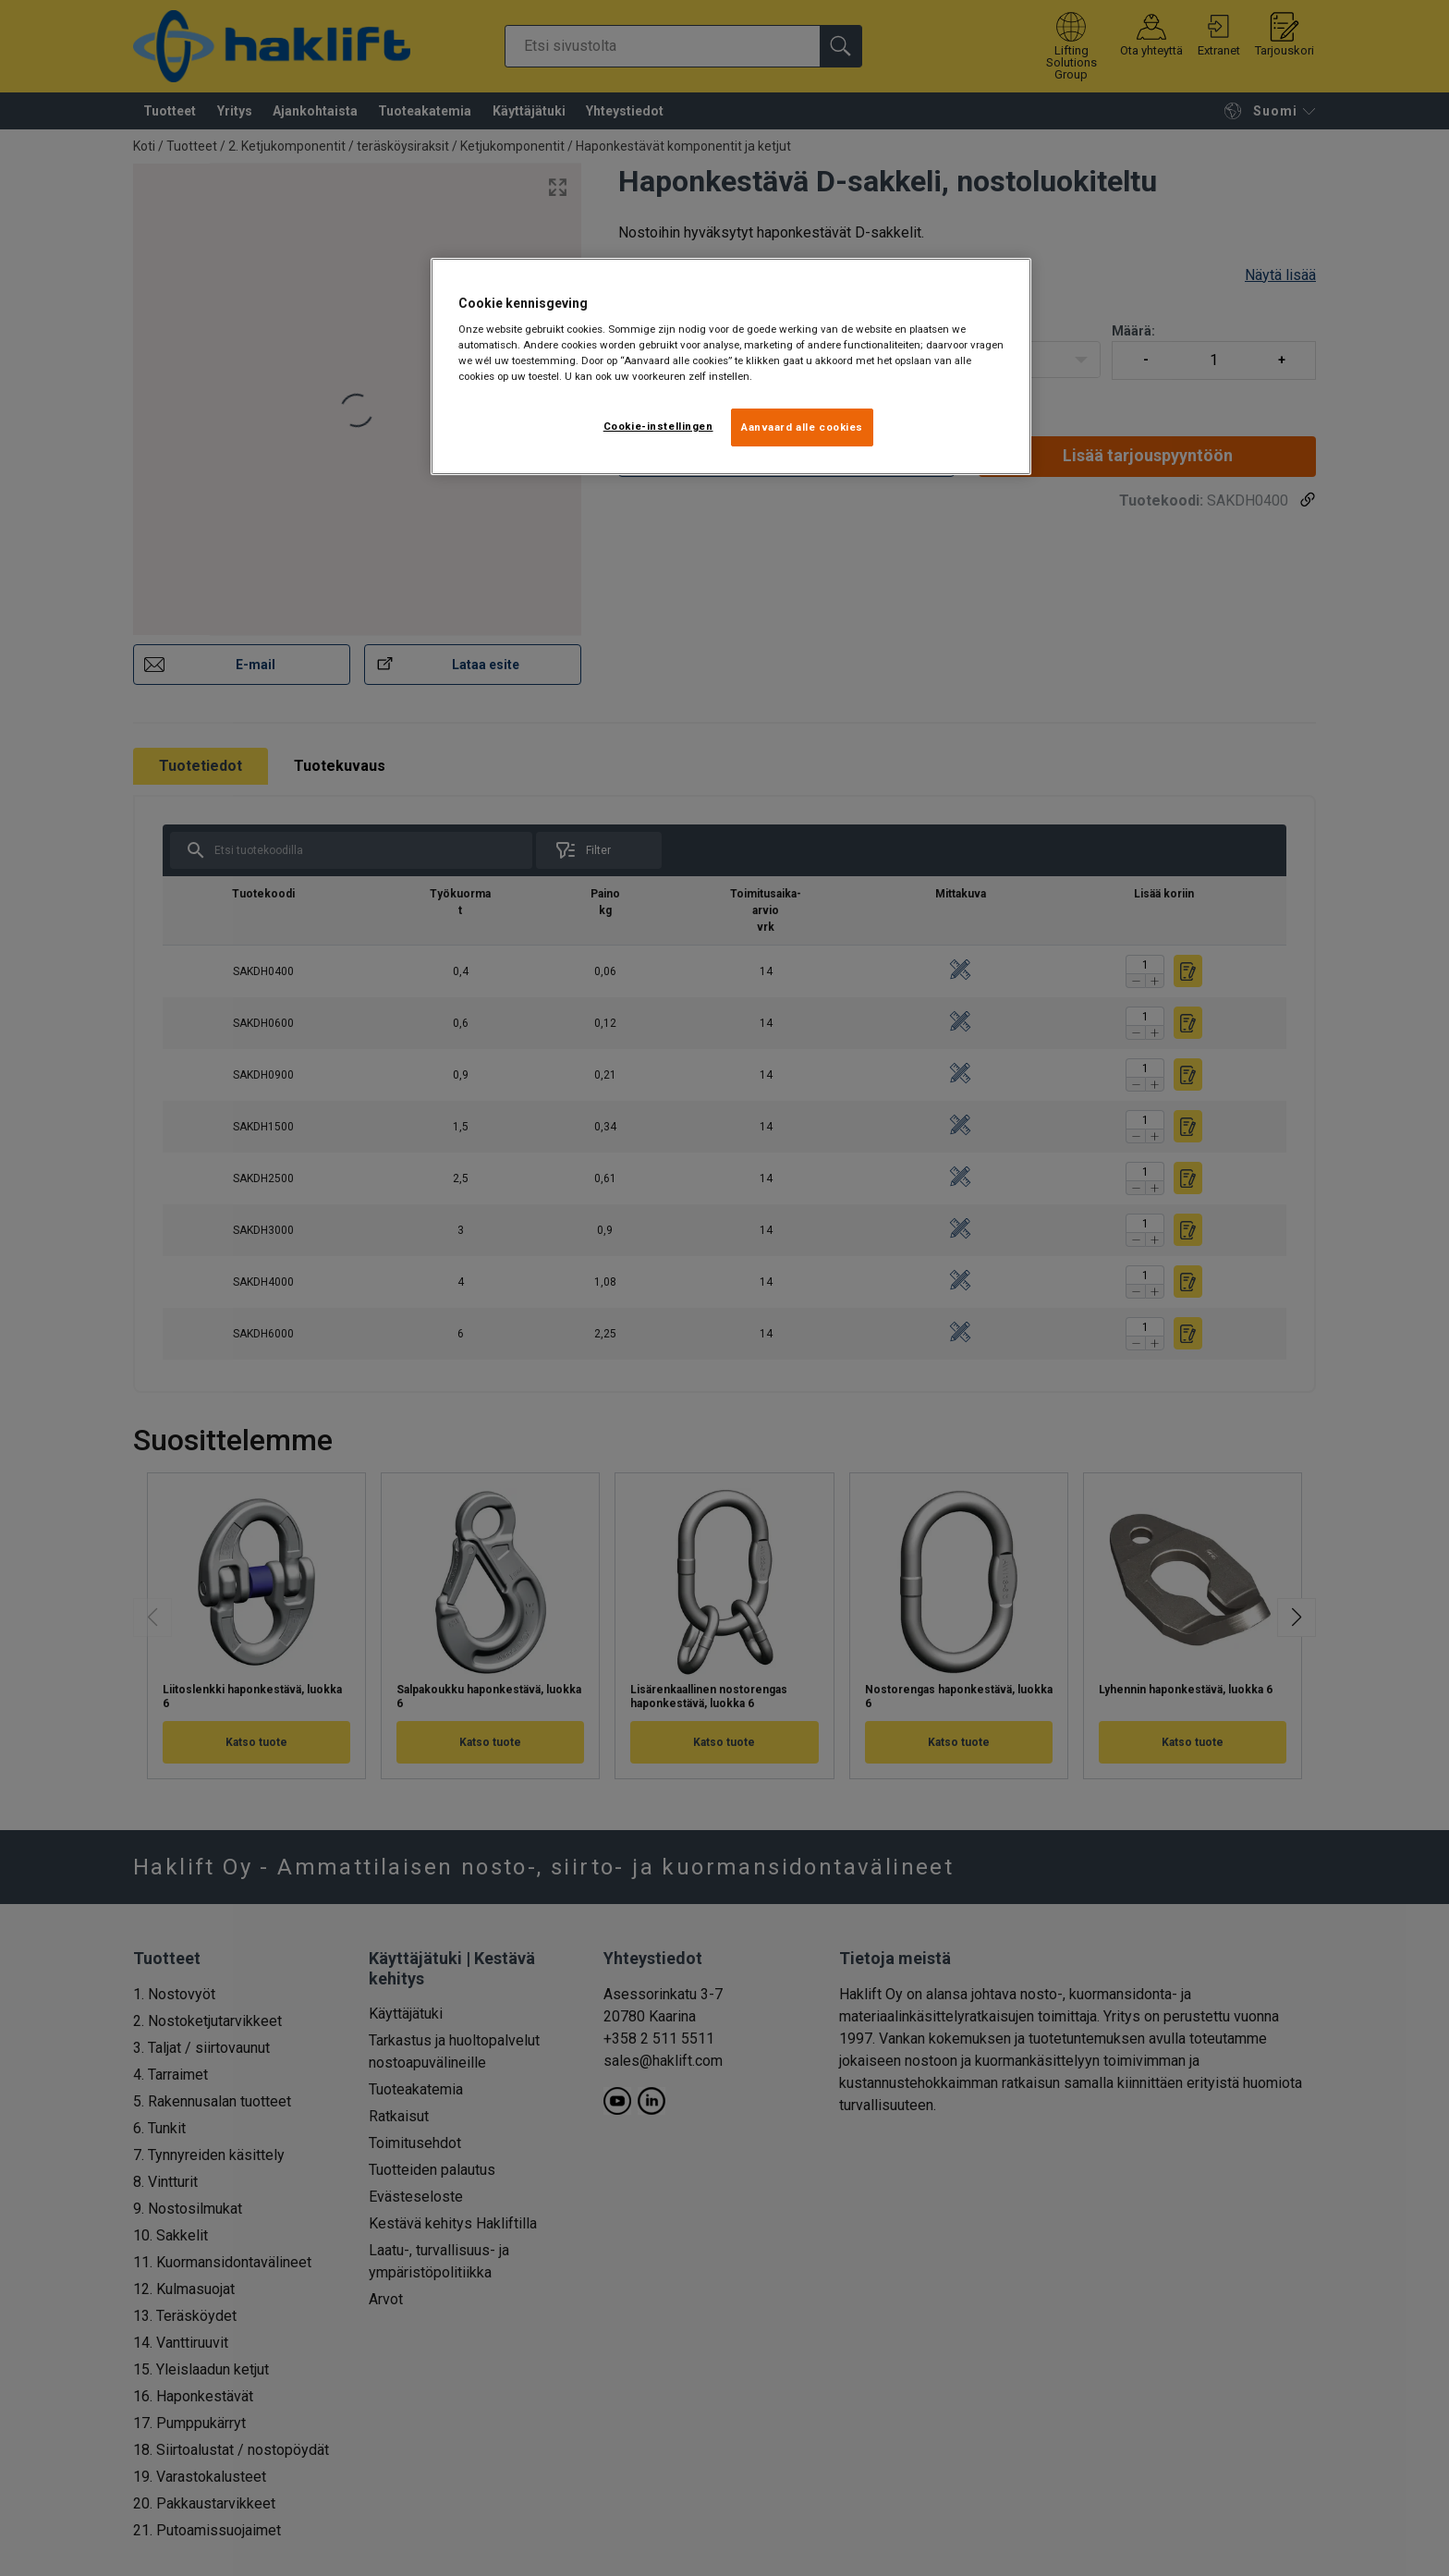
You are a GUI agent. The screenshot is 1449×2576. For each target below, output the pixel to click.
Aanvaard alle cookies (802, 427)
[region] (731, 367)
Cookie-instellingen (658, 426)
